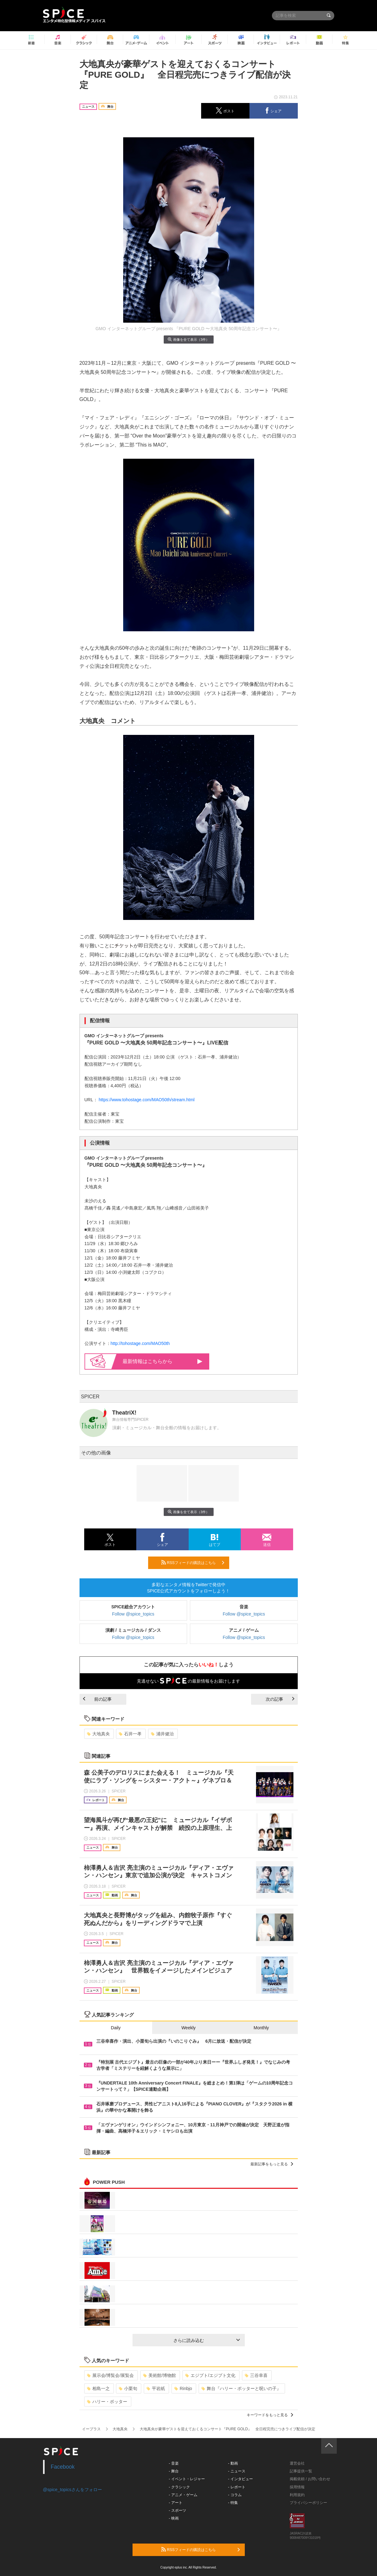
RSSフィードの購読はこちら (192, 1562)
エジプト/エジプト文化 (210, 2375)
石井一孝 (130, 1733)
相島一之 (98, 2388)
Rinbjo (183, 2388)
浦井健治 (162, 1733)
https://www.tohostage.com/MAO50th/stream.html (146, 1099)
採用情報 (297, 2487)
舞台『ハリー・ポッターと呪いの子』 (241, 2388)
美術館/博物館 (159, 2375)
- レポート (236, 2487)
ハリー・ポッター (107, 2401)
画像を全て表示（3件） (188, 339)
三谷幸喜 (256, 2375)
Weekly (188, 2027)
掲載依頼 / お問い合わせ (310, 2479)
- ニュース (236, 2471)
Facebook (63, 2467)
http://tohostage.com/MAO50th (140, 1343)
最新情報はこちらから (162, 1361)
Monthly (261, 2027)
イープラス (91, 2429)
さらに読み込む (206, 2340)
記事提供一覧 (301, 2471)
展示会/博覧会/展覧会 (110, 2375)
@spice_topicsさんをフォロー (72, 2489)
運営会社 (297, 2463)
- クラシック (179, 2487)
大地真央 (98, 1733)
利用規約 (297, 2495)
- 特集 (233, 2502)
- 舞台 (173, 2471)
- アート (175, 2502)
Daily (116, 2027)
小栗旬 (128, 2388)
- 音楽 (173, 2463)
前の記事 (97, 1699)
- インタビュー (240, 2479)
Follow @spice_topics (133, 1613)
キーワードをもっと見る (270, 2415)
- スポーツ (177, 2510)
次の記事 (280, 1699)
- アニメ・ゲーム (183, 2495)
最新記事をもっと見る (271, 2164)
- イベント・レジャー (187, 2479)
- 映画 (173, 2518)
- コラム (234, 2495)
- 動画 (233, 2463)
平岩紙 (156, 2388)
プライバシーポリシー (308, 2502)
